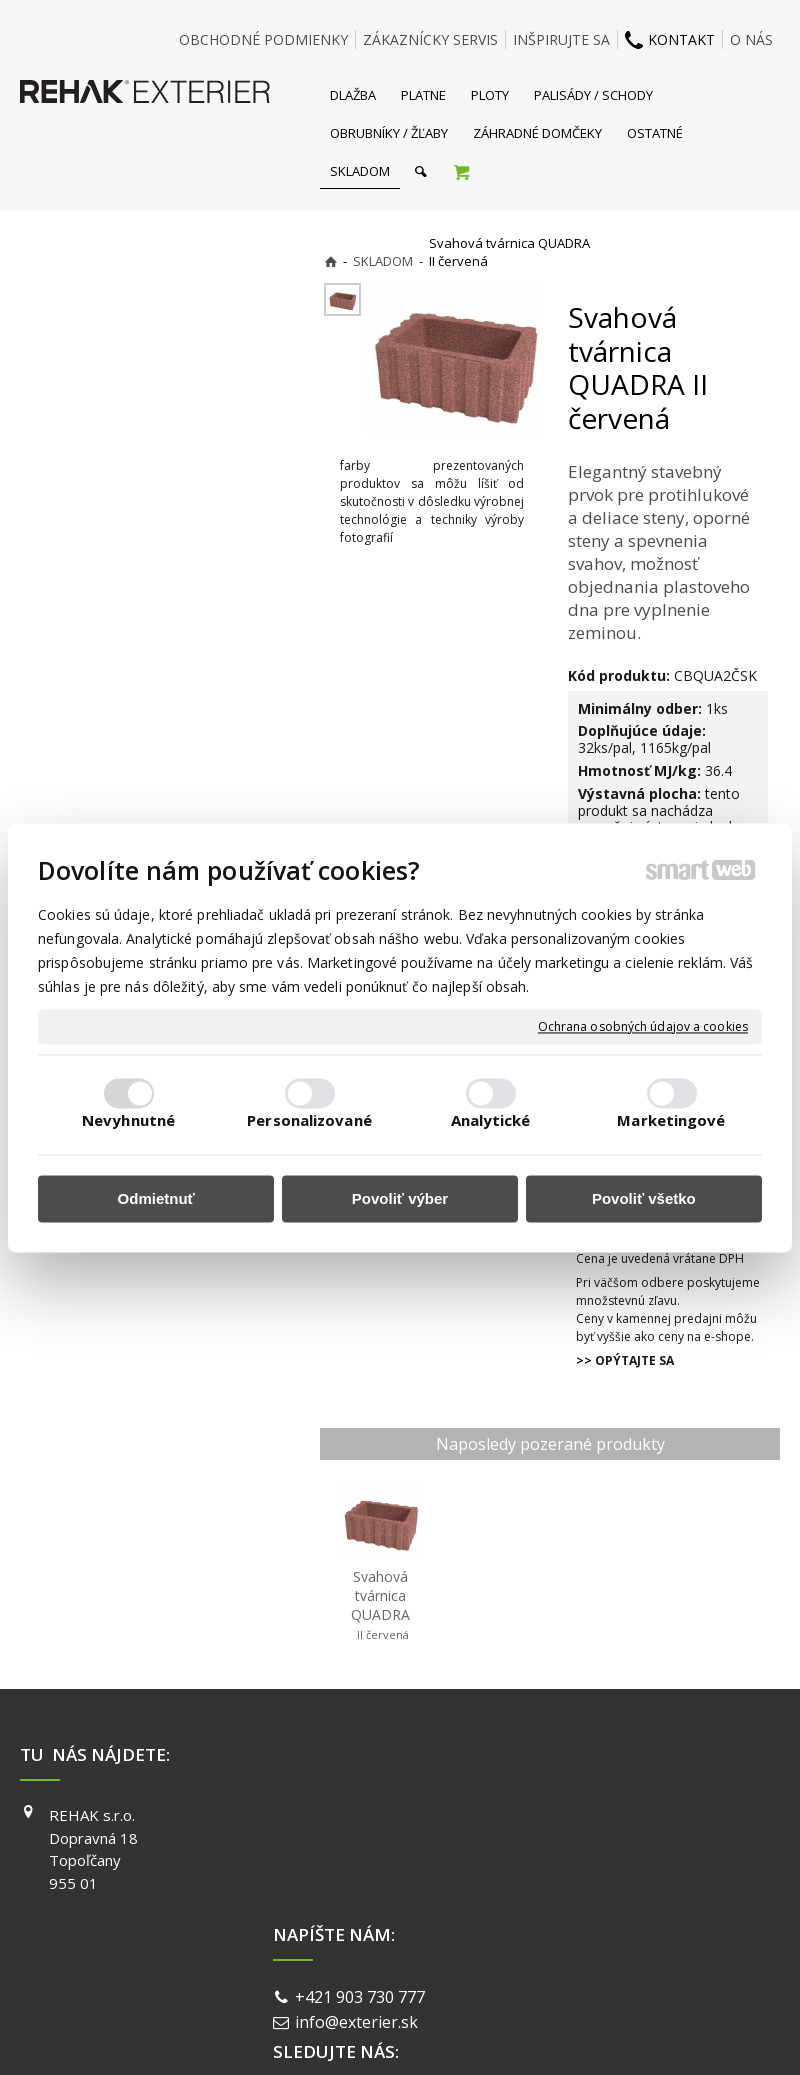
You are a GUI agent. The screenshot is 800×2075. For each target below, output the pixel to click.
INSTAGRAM (608, 1844)
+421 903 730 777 (364, 1818)
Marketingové (671, 1120)
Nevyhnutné (128, 1120)
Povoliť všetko (644, 1199)
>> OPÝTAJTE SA (625, 1360)
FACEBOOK (604, 1815)
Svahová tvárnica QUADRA (381, 1605)
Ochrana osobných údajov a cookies (643, 1027)
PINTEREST (606, 1901)
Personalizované (309, 1120)
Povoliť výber (400, 1199)
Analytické (491, 1120)
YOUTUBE (601, 1872)
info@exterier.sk (360, 1842)
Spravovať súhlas (708, 1972)
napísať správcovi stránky (347, 1972)
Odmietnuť (156, 1199)
